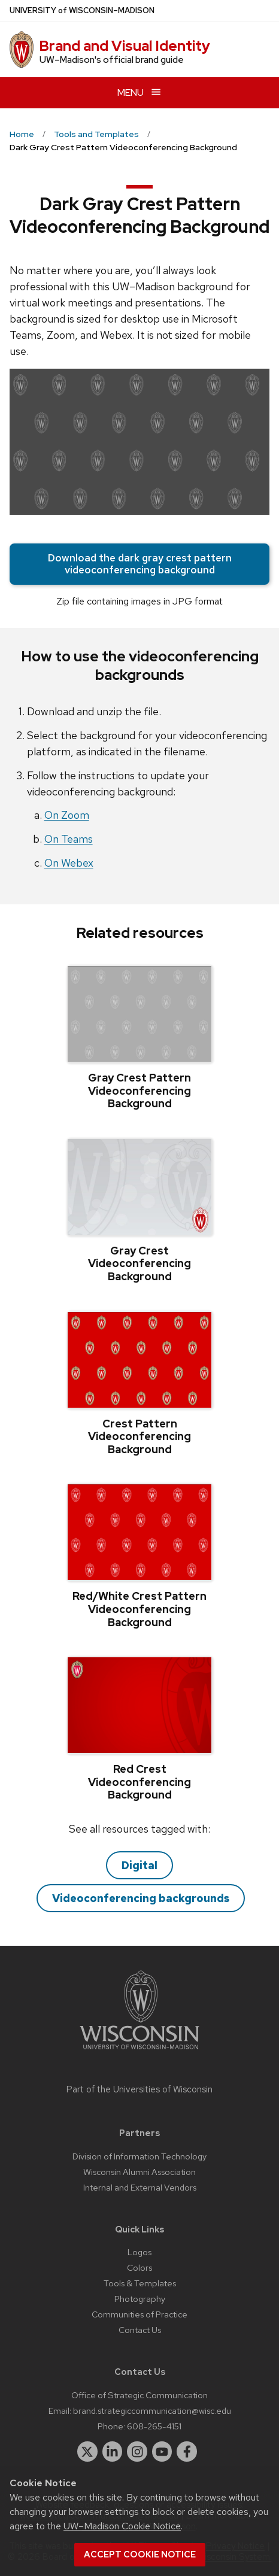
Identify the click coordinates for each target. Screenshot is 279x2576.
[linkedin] (112, 2451)
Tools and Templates (96, 134)
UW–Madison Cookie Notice (122, 2526)
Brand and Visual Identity (124, 46)
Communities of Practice (139, 2314)
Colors (139, 2267)
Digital (139, 1865)
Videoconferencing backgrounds (140, 1898)
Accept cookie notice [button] (140, 2554)
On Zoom (66, 815)
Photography (139, 2298)
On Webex (68, 863)
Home (22, 134)
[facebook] (187, 2451)
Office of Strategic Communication (139, 2395)
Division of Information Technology (139, 2156)
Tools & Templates (140, 2283)
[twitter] (87, 2451)
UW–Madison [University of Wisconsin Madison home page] (82, 10)
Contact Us (140, 2329)
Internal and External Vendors (139, 2187)
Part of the (139, 2089)
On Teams (68, 839)
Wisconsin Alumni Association (139, 2171)
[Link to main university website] (139, 2051)
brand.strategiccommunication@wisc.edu (152, 2410)
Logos (139, 2252)
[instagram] (137, 2451)
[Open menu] (139, 92)
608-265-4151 (154, 2426)
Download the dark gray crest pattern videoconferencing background (140, 563)
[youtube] (162, 2451)
